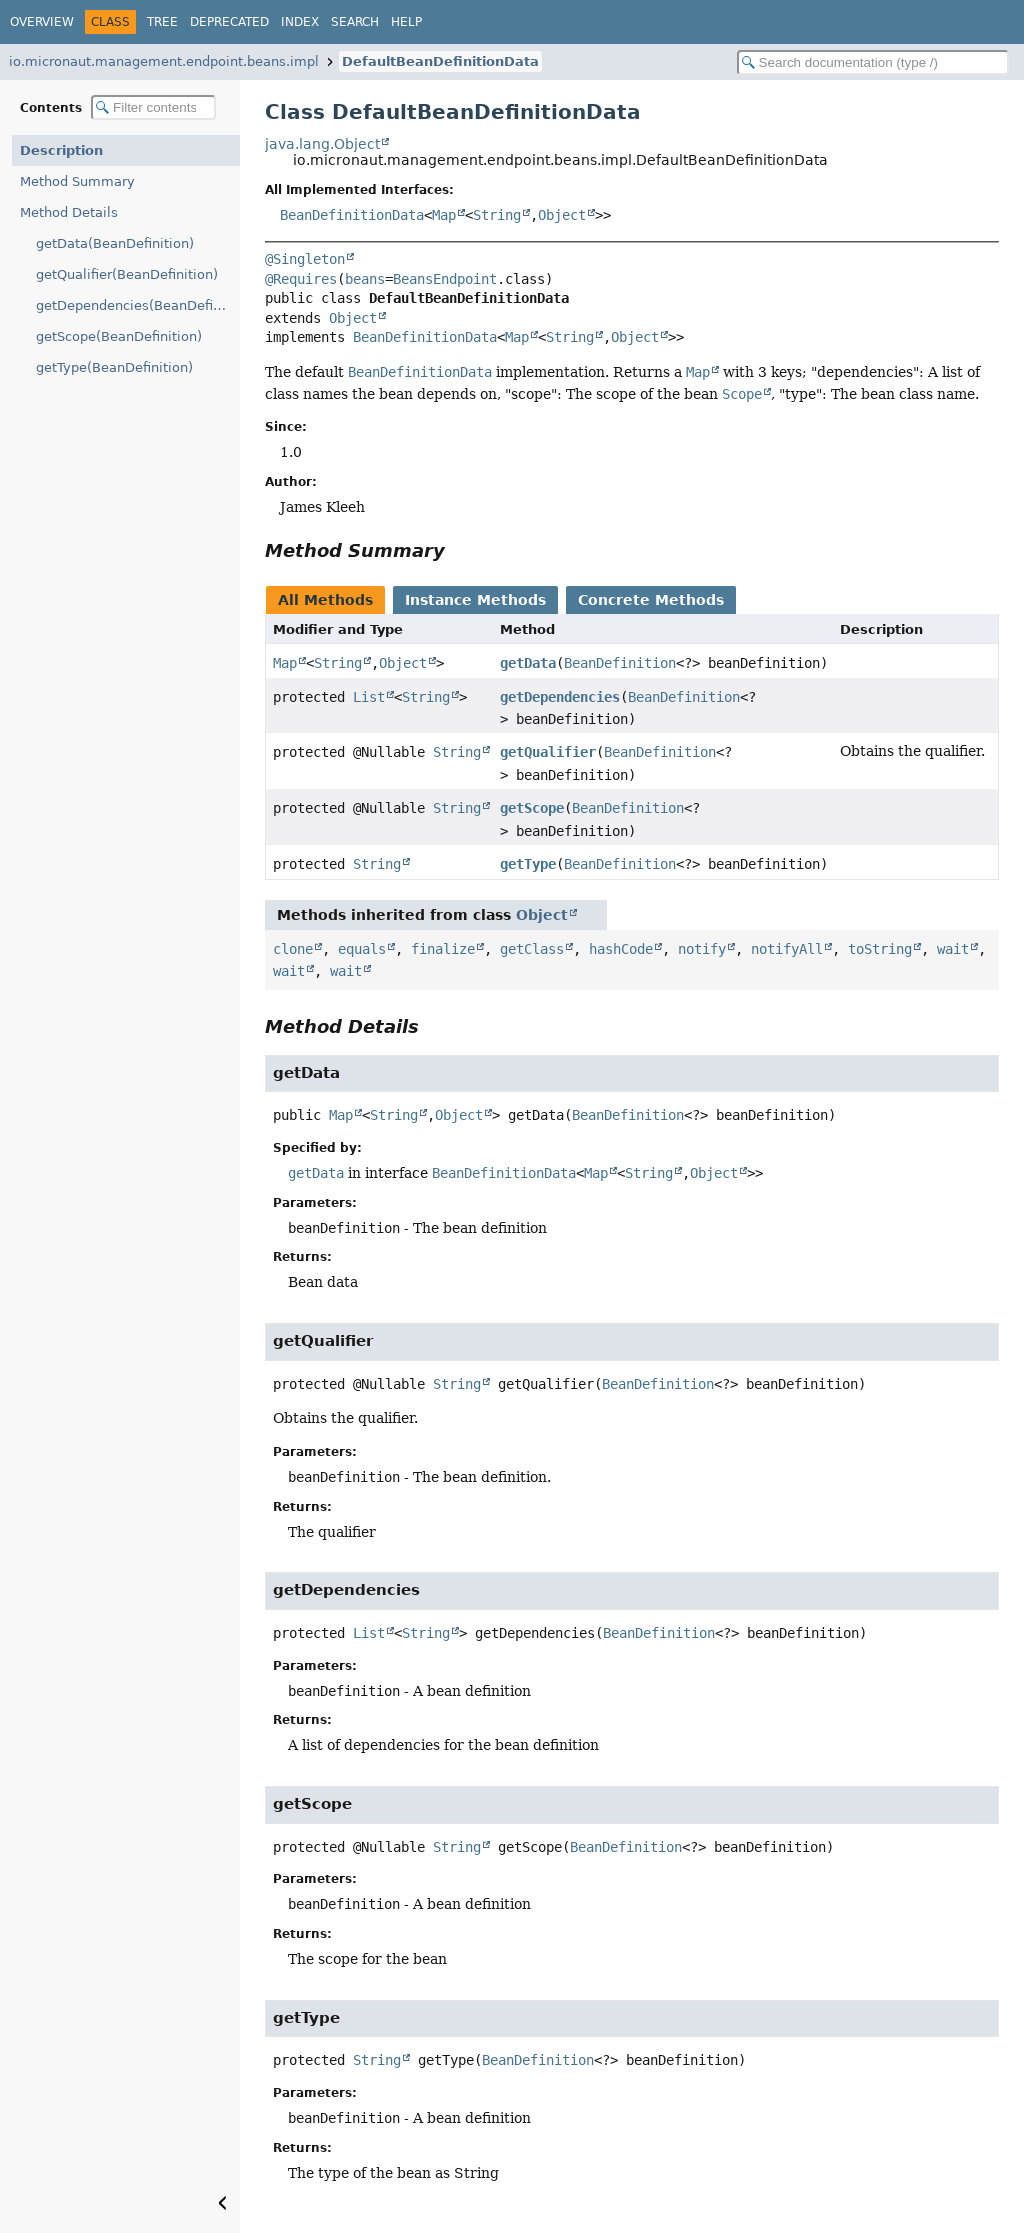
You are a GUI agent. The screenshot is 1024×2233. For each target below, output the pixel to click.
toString (880, 949)
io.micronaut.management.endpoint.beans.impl (164, 61)
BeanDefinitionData (352, 215)
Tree (162, 22)
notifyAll (787, 949)
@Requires (301, 279)
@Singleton (305, 259)
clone (293, 949)
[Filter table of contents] (153, 107)
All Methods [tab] (325, 600)
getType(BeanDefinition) (114, 367)
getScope (532, 808)
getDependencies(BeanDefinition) (138, 305)
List (369, 697)
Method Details (69, 212)
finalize (443, 949)
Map (444, 215)
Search (355, 22)
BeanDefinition (620, 663)
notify (702, 949)
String (497, 215)
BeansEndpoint (445, 279)
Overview (42, 22)
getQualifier (548, 752)
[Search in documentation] (873, 62)
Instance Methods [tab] (475, 600)
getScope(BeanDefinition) (119, 336)
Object (562, 215)
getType (528, 864)
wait (953, 949)
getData (528, 663)
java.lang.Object (322, 144)
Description (61, 150)
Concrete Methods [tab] (651, 600)
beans (365, 279)
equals (362, 949)
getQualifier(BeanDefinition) (127, 274)
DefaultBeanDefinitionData (440, 61)
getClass (532, 949)
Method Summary (77, 181)
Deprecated (229, 22)
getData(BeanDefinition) (115, 243)
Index (300, 22)
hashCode (621, 949)
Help (406, 22)
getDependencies (560, 697)
